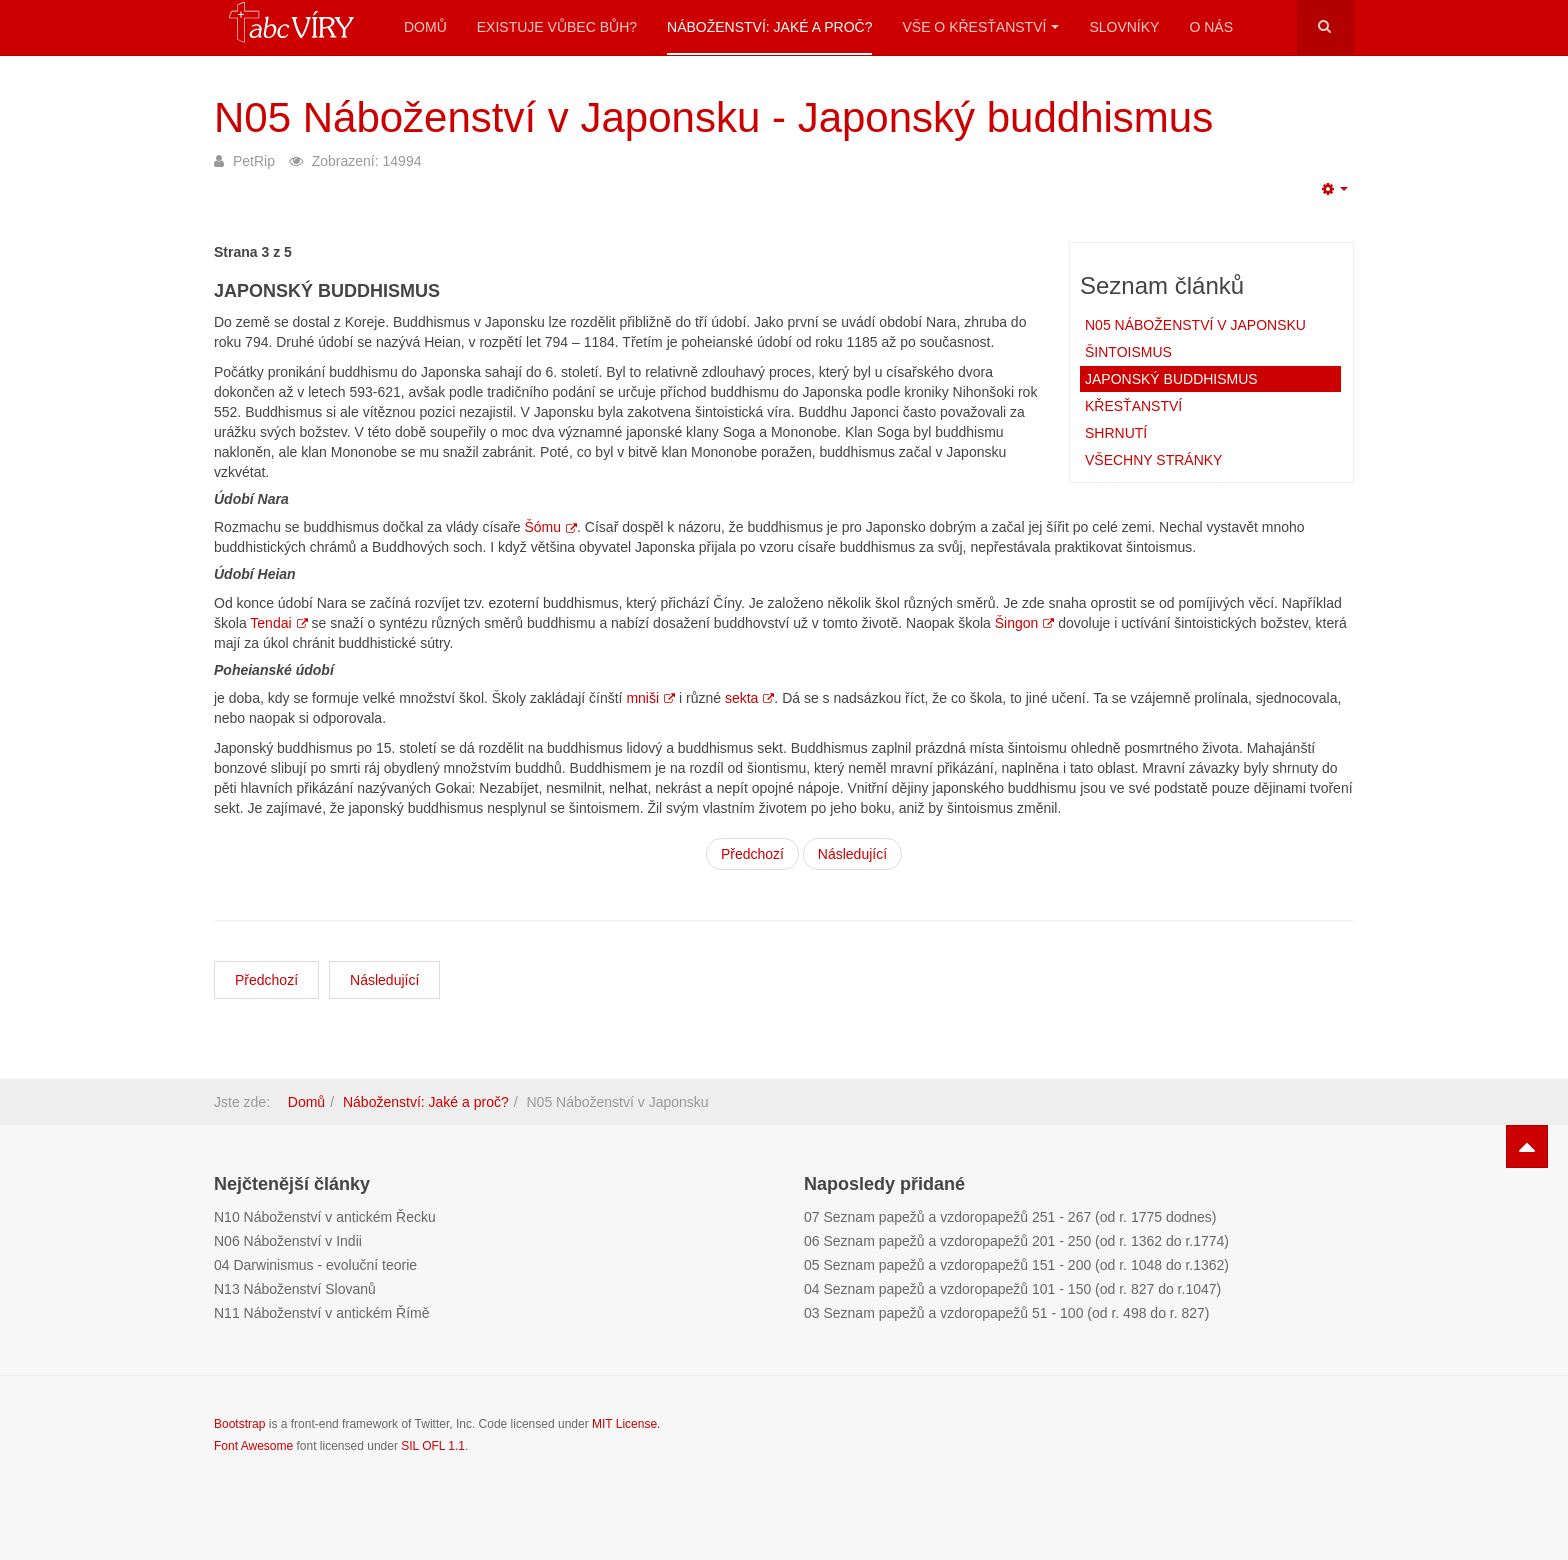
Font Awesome (253, 1446)
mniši (650, 698)
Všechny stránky (1153, 460)
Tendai (278, 623)
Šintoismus (1128, 352)
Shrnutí (1116, 433)
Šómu (550, 527)
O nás (1211, 27)
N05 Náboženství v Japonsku (1195, 325)
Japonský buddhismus (1171, 379)
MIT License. (626, 1424)
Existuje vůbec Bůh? (557, 27)
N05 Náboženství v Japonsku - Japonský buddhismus (713, 117)
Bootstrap (239, 1424)
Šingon (1025, 623)
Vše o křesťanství (980, 27)
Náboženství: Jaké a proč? (769, 27)
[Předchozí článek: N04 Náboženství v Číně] (266, 980)
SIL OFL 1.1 (433, 1446)
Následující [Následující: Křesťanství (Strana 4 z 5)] (852, 854)
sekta (749, 698)
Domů (425, 27)
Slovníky (1124, 27)
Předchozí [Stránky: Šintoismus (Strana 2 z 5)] (752, 854)
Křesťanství (1133, 406)
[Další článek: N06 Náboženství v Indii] (384, 980)
